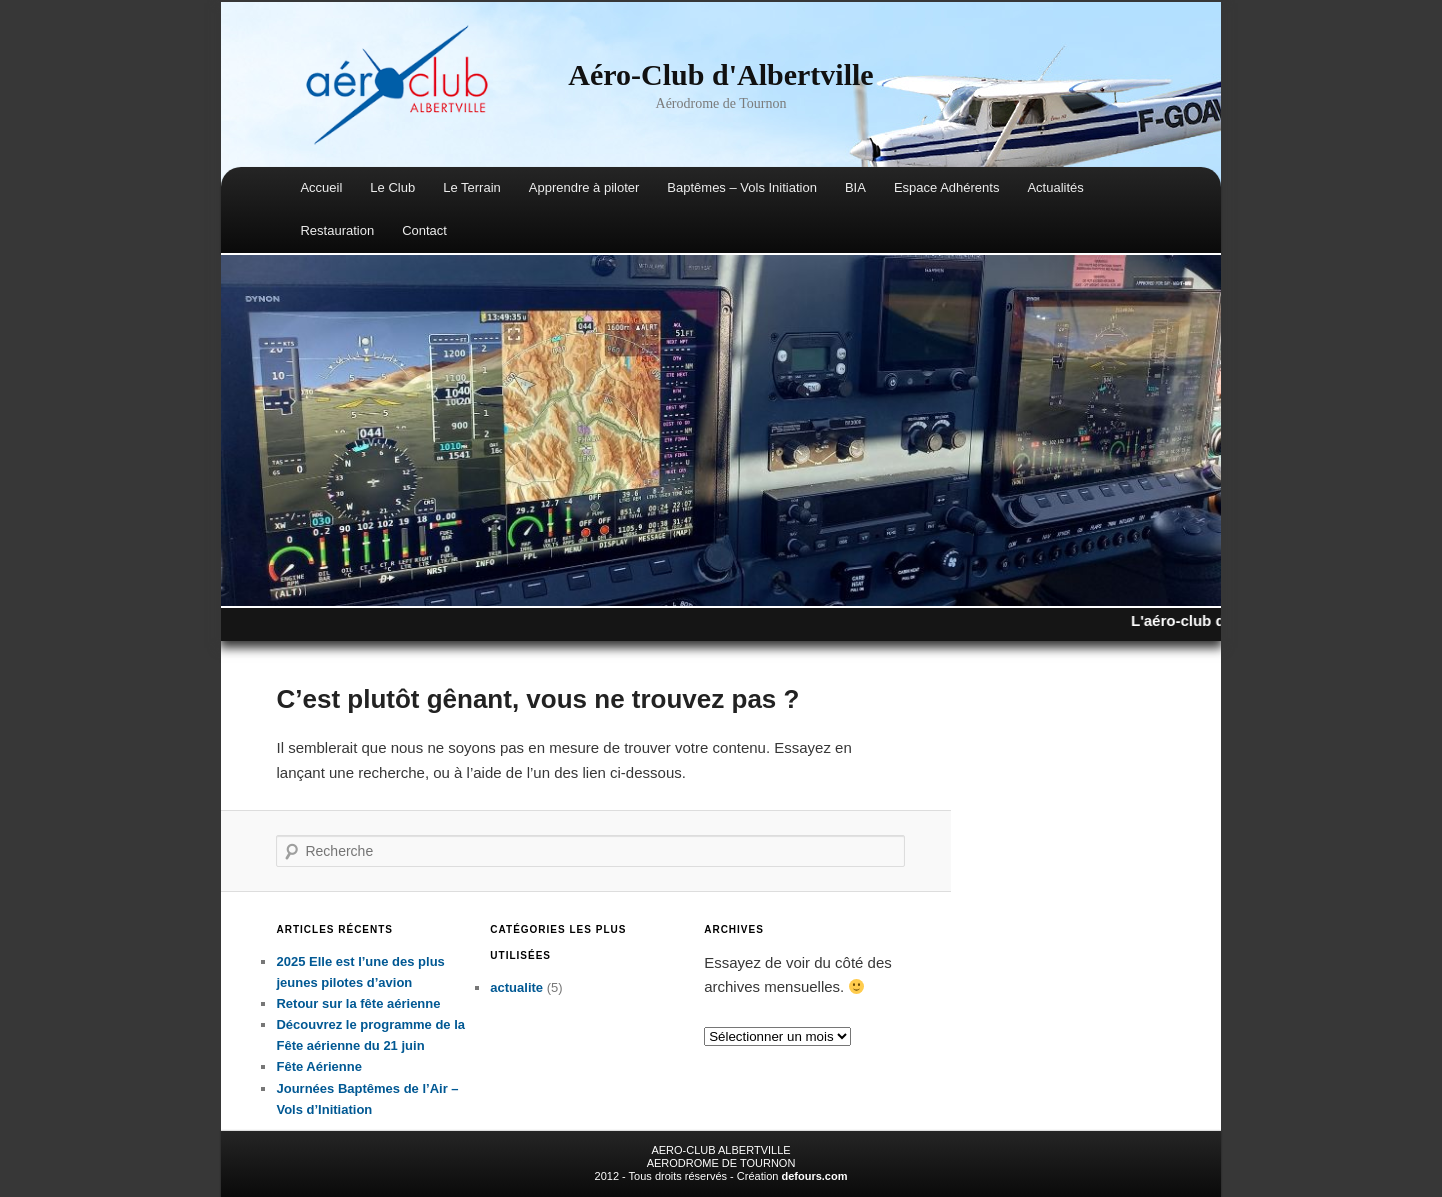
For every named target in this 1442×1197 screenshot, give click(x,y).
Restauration (337, 230)
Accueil (321, 187)
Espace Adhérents (947, 187)
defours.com (814, 1176)
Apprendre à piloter (584, 187)
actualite (516, 987)
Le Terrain (472, 187)
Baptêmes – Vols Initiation (742, 187)
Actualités (1055, 187)
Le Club (392, 187)
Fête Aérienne (319, 1066)
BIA (855, 187)
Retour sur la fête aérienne (358, 1003)
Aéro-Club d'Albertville (720, 74)
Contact (424, 230)
